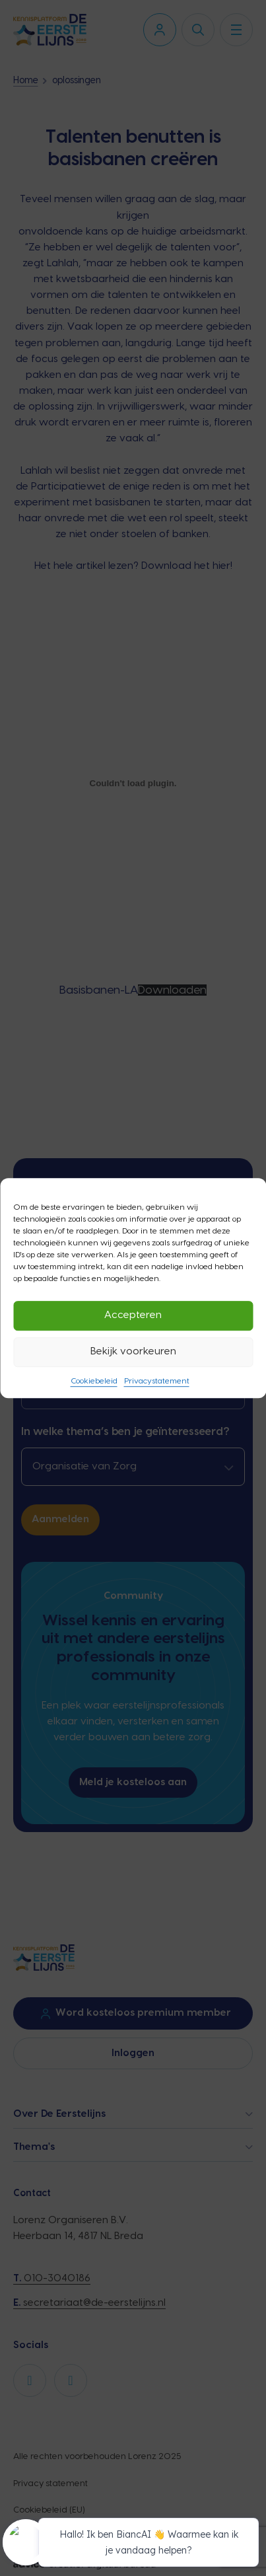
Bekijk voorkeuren (133, 1351)
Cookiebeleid (94, 1381)
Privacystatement (156, 1381)
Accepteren (133, 1315)
